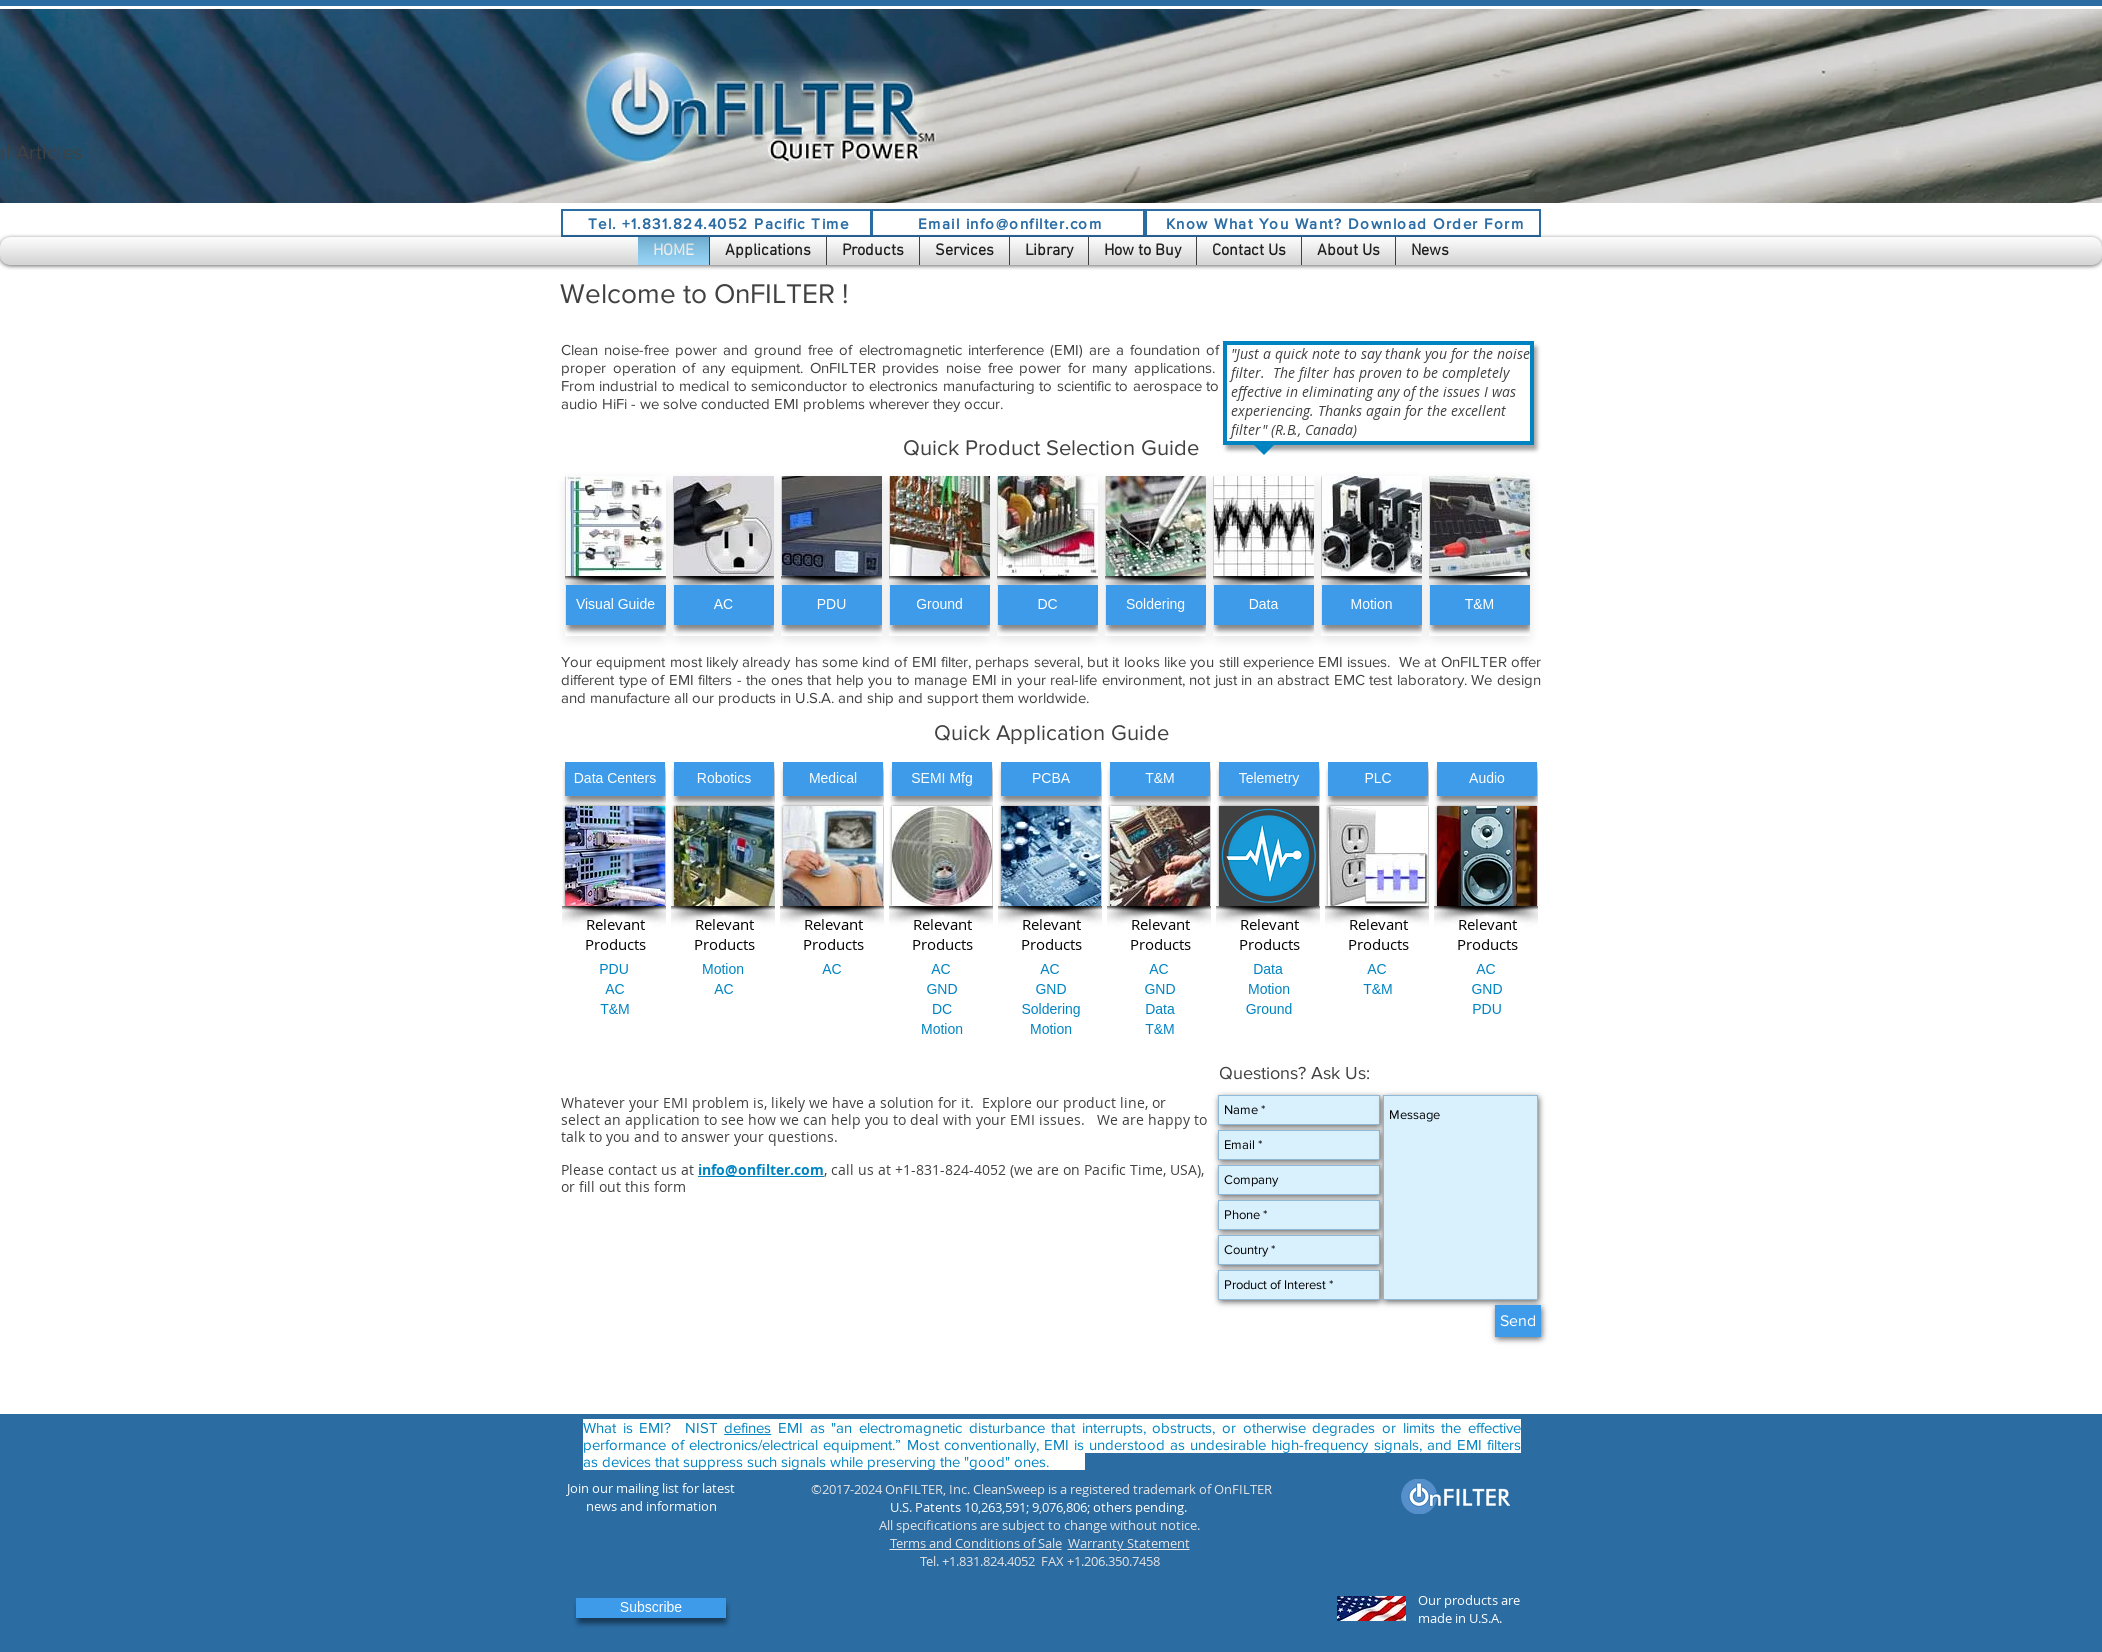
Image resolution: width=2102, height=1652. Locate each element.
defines (747, 1427)
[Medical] (833, 779)
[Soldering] (1156, 605)
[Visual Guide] (616, 605)
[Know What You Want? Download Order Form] (1343, 223)
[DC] (1048, 605)
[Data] (1264, 605)
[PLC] (1378, 779)
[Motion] (1372, 605)
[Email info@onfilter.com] (1008, 223)
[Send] (1518, 1321)
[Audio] (1487, 779)
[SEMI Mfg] (942, 779)
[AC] (724, 605)
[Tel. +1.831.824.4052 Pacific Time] (716, 223)
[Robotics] (724, 779)
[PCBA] (1051, 779)
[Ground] (940, 605)
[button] (768, 251)
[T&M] (1480, 605)
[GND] (942, 990)
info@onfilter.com (761, 1169)
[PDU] (832, 605)
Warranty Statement (1129, 1543)
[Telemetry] (1269, 779)
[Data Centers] (615, 779)
